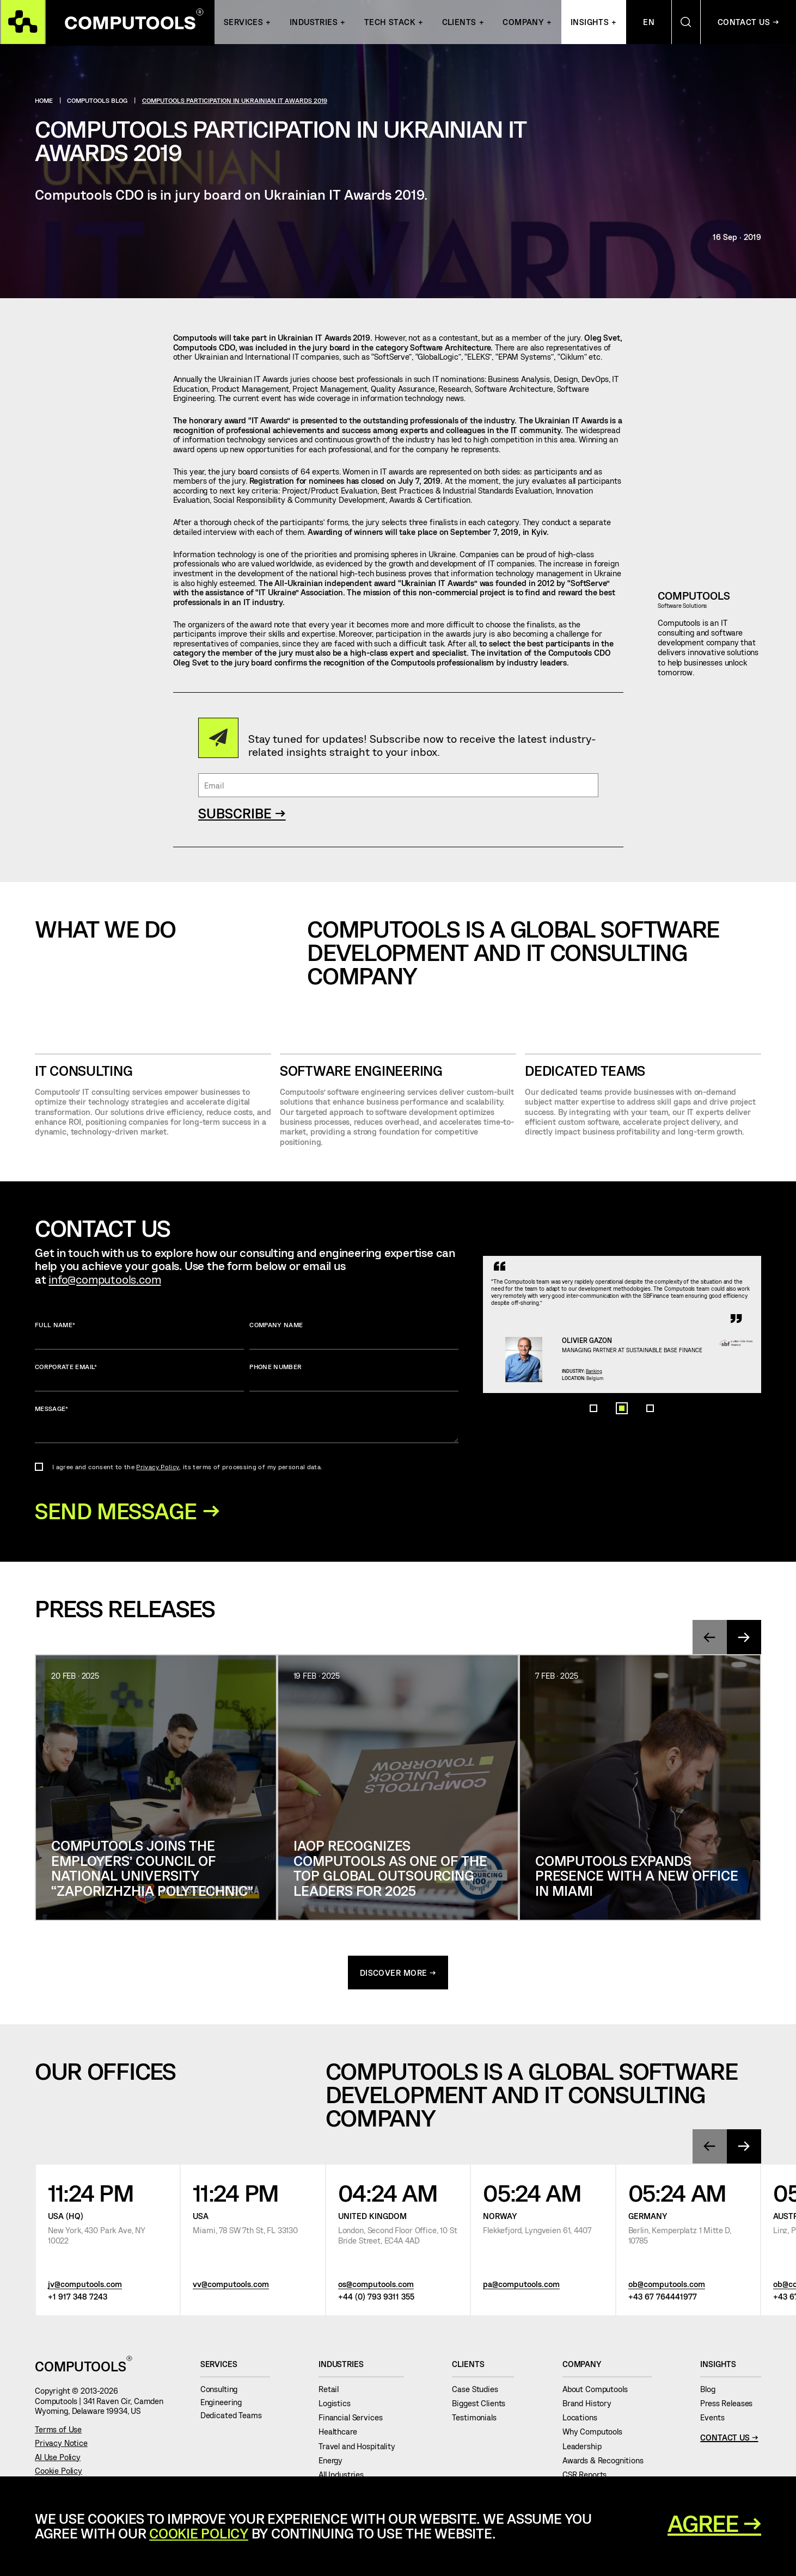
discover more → (398, 1975)
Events (716, 2420)
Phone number (353, 1377)
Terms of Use (58, 2432)
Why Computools (596, 2434)
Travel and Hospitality (361, 2449)
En (648, 23)
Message (247, 1423)
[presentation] (708, 1639)
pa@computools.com (521, 2286)
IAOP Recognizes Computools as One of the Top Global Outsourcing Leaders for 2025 (390, 1870)
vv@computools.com (231, 2286)
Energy (335, 2463)
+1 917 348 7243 (77, 2299)
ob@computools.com (666, 2286)
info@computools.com (104, 1279)
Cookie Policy (58, 2473)
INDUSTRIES (314, 23)
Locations (583, 2420)
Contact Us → (729, 2440)
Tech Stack (389, 23)
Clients (459, 23)
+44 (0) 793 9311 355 (376, 2299)
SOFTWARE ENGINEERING (361, 1070)
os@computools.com (376, 2286)
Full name (139, 1335)
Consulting (223, 2391)
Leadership (586, 2449)
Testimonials (478, 2420)
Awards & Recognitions (607, 2463)
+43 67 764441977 (662, 2299)
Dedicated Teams (585, 1070)
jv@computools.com (85, 2286)
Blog (712, 2391)
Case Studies (479, 2391)
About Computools (599, 2391)
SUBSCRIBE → (242, 813)
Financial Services (355, 2420)
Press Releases (730, 2406)
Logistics (339, 2406)
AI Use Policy (58, 2459)
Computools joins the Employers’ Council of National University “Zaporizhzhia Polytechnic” (152, 1870)
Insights (590, 23)
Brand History (591, 2406)
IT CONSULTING (84, 1070)
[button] (593, 1495)
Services (244, 23)
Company (523, 23)
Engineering (225, 2404)
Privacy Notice (61, 2446)
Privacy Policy (157, 1466)
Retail (333, 2391)
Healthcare (342, 2434)
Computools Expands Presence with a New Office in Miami (636, 1877)
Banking (611, 1429)
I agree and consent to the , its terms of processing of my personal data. (187, 1466)
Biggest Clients (483, 2406)
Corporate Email (139, 1377)
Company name (353, 1335)
